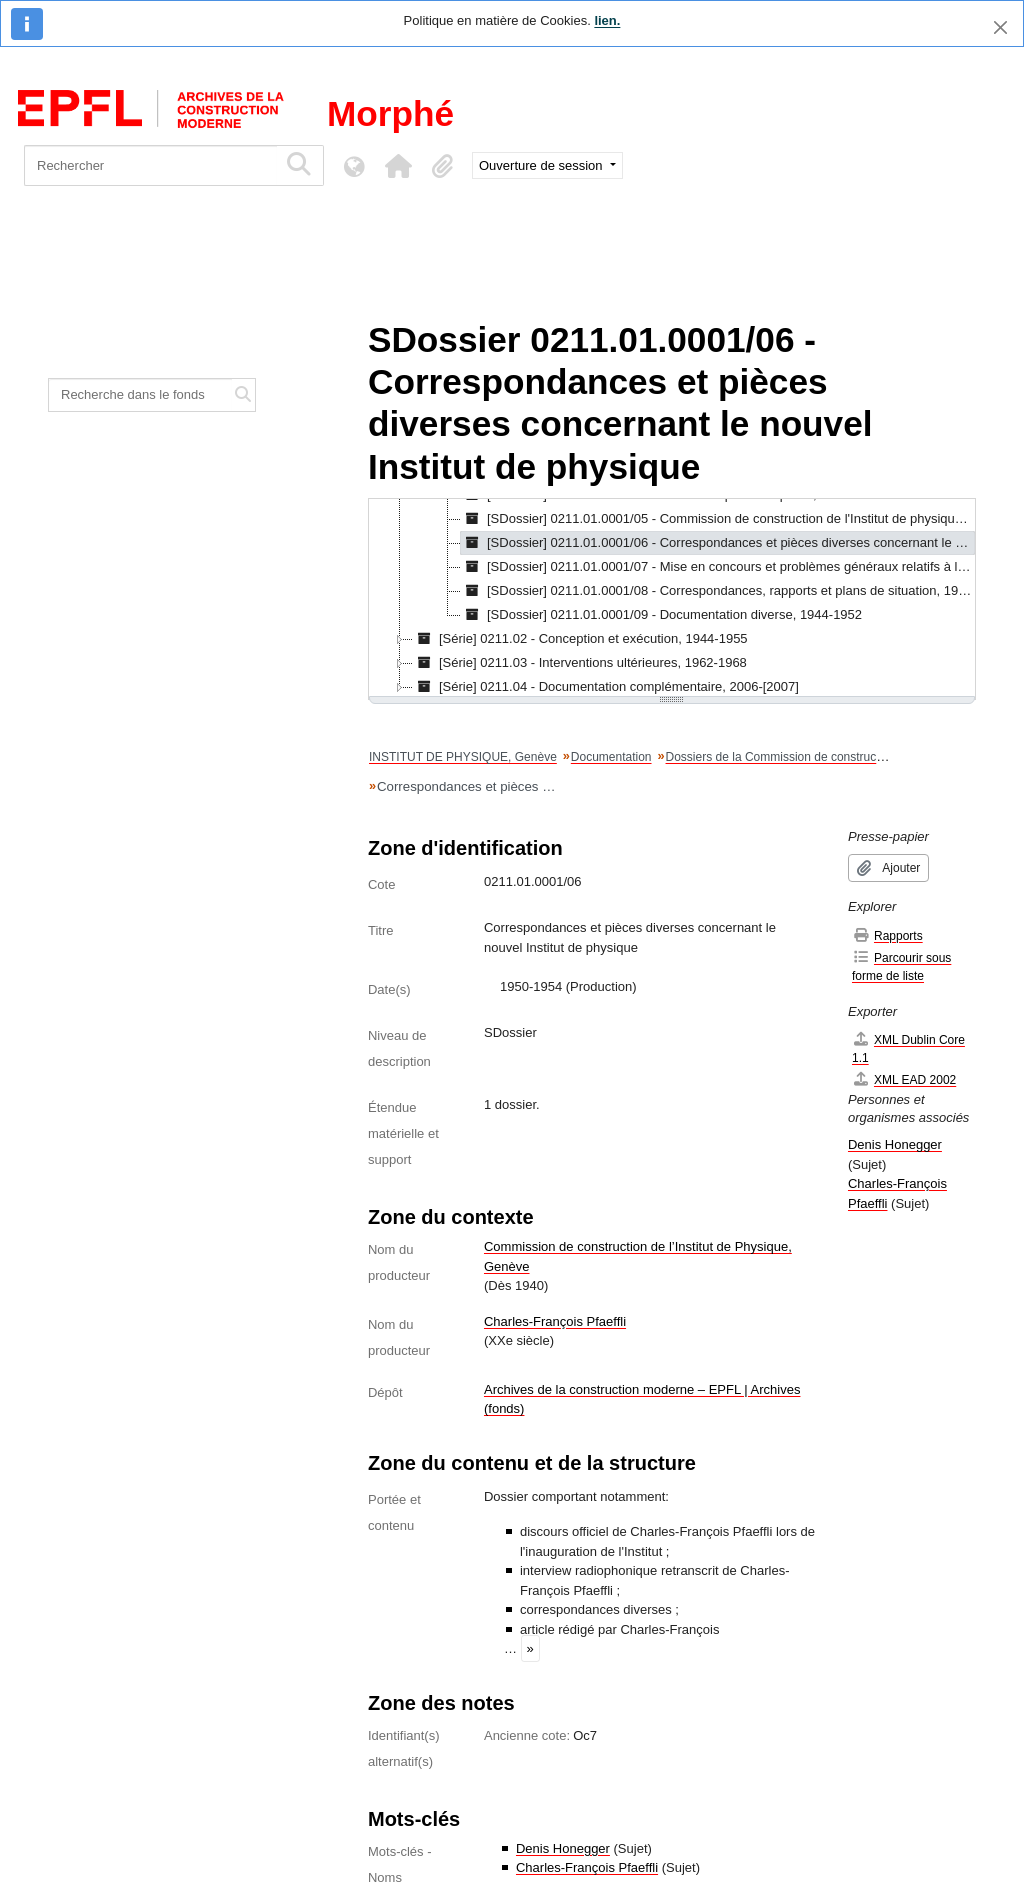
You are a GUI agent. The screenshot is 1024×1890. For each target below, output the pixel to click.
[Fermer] (1000, 27)
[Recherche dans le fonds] (140, 395)
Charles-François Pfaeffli (555, 1321)
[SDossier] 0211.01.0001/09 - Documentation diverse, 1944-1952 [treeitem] (661, 615)
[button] (398, 166)
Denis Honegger (563, 1848)
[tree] (672, 599)
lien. (607, 20)
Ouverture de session (542, 165)
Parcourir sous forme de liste (901, 966)
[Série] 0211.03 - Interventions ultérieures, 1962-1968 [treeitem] (580, 663)
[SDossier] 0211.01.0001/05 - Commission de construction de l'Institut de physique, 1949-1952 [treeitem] (718, 519)
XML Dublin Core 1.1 (908, 1048)
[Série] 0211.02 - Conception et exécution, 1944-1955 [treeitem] (580, 639)
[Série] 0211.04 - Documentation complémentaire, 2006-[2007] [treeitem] (606, 687)
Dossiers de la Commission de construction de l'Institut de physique (845, 757)
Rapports (887, 935)
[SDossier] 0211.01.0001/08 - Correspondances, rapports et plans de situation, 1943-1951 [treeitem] (718, 591)
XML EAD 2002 (904, 1079)
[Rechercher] (150, 165)
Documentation (611, 757)
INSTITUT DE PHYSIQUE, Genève (463, 757)
